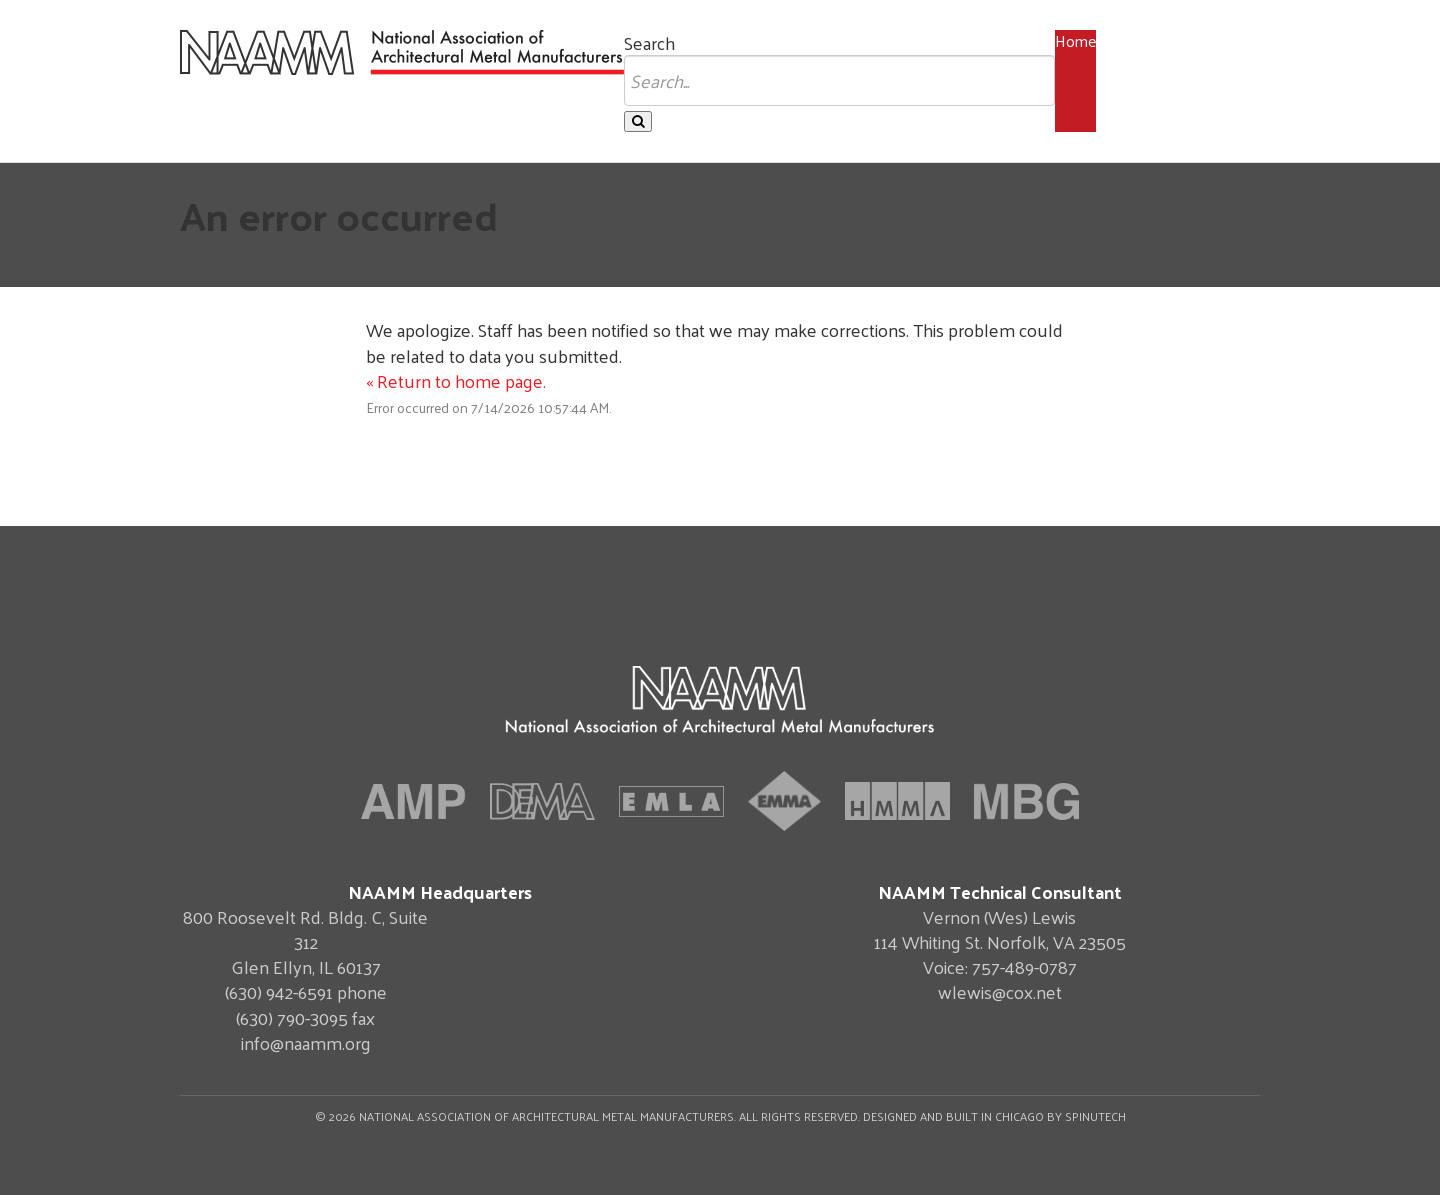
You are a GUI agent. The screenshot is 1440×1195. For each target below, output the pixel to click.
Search (649, 42)
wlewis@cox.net (1000, 991)
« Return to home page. (456, 380)
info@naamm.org (306, 1042)
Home (1075, 40)
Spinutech (1095, 1116)
